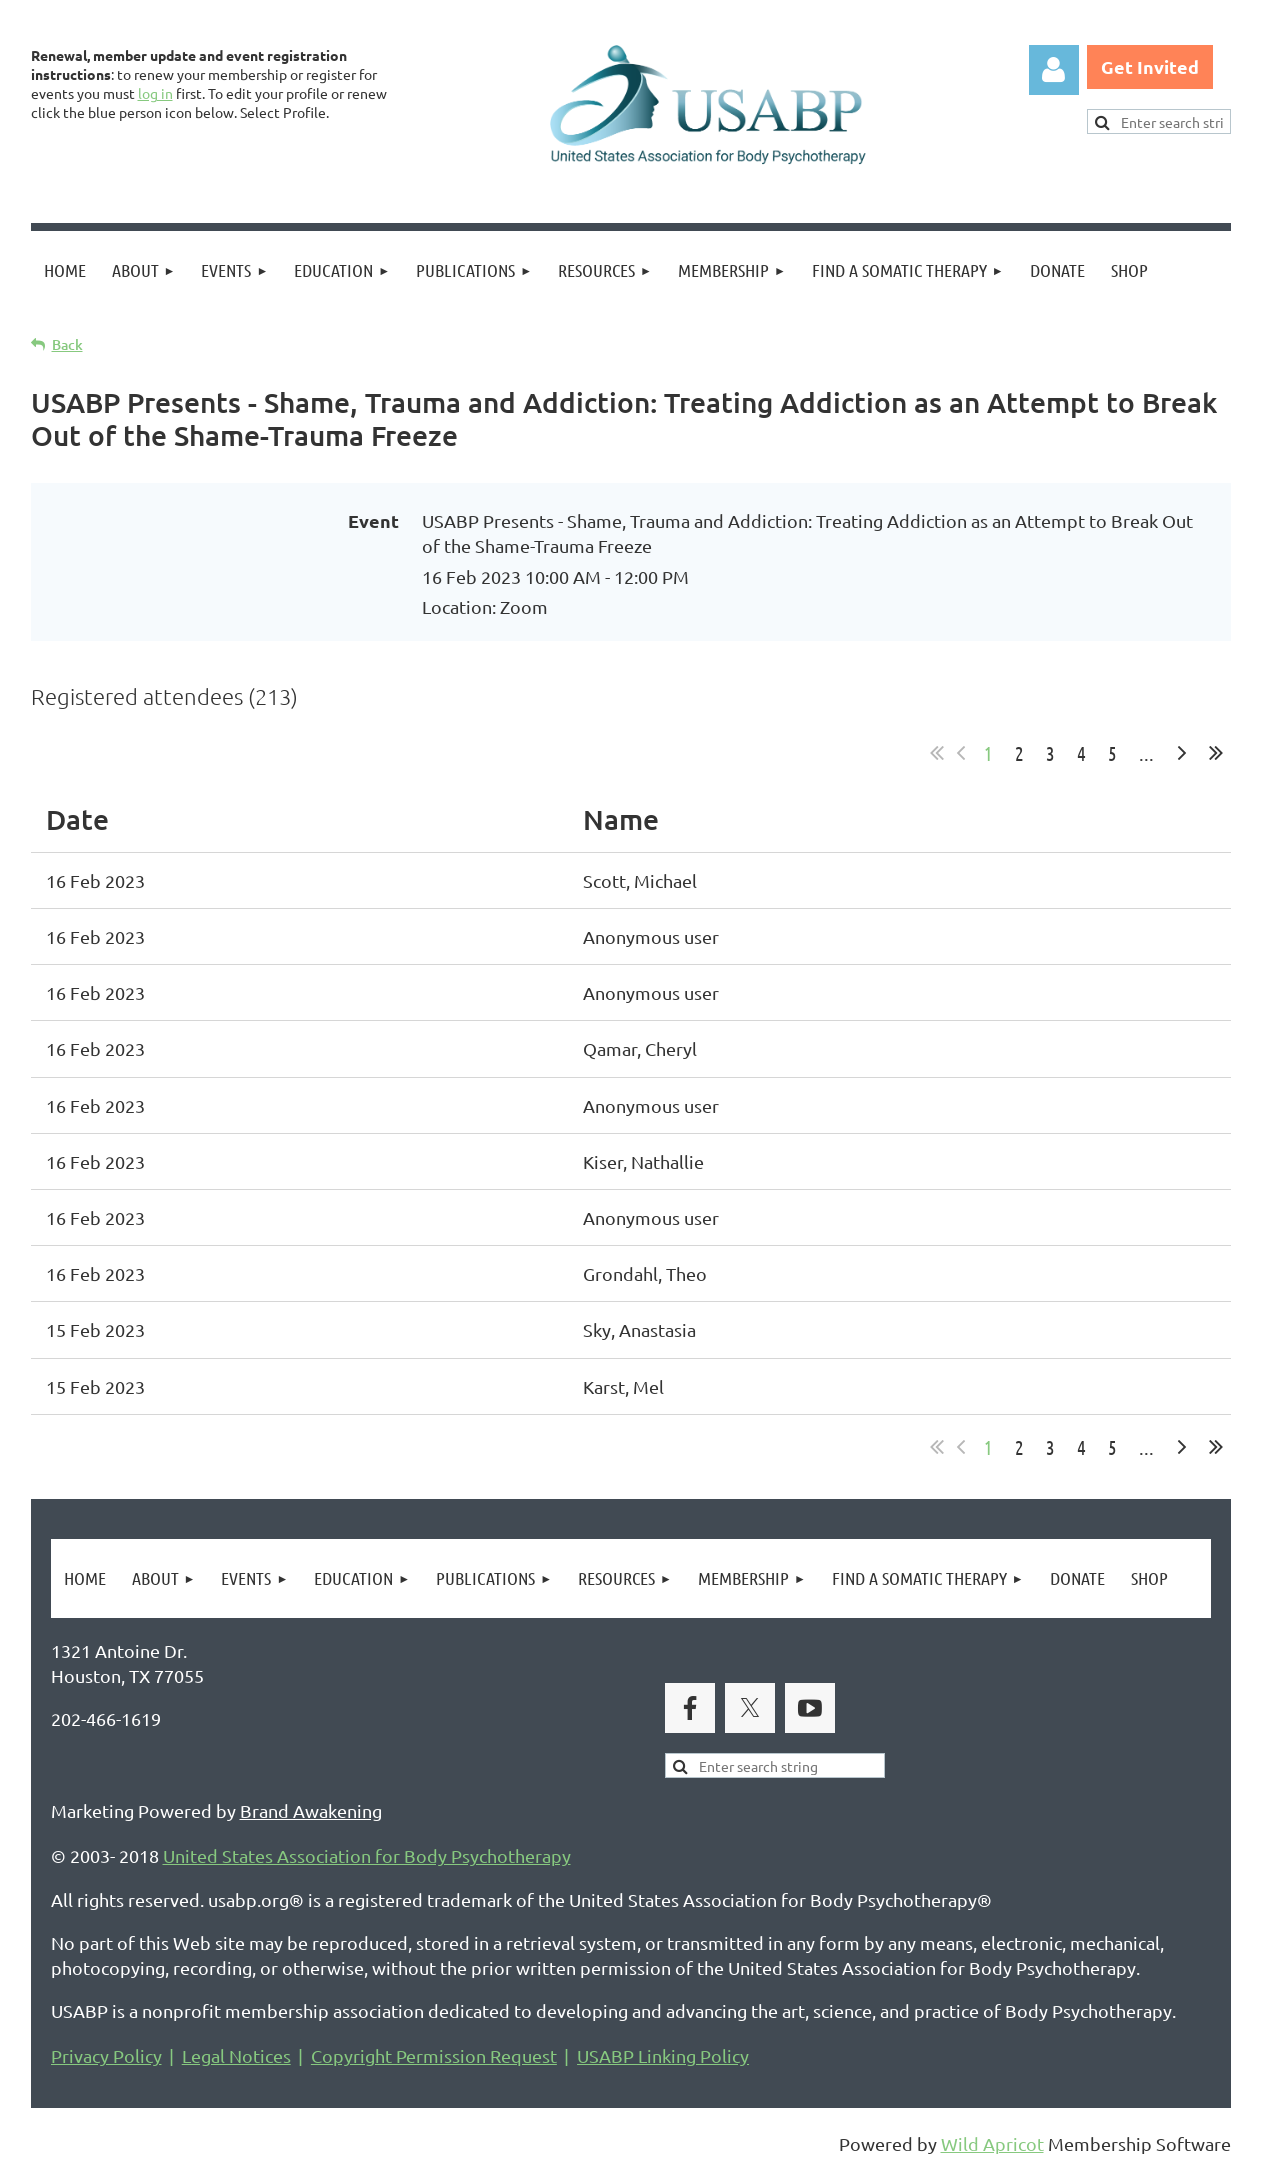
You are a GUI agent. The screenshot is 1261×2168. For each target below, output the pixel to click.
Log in (1054, 70)
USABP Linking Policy (663, 2055)
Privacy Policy (106, 2055)
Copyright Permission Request (434, 2055)
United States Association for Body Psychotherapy (367, 1855)
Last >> (1216, 753)
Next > (1182, 753)
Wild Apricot (992, 2143)
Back (67, 344)
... (1146, 753)
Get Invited (1150, 66)
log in (155, 93)
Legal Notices (236, 2055)
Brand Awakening (311, 1810)
